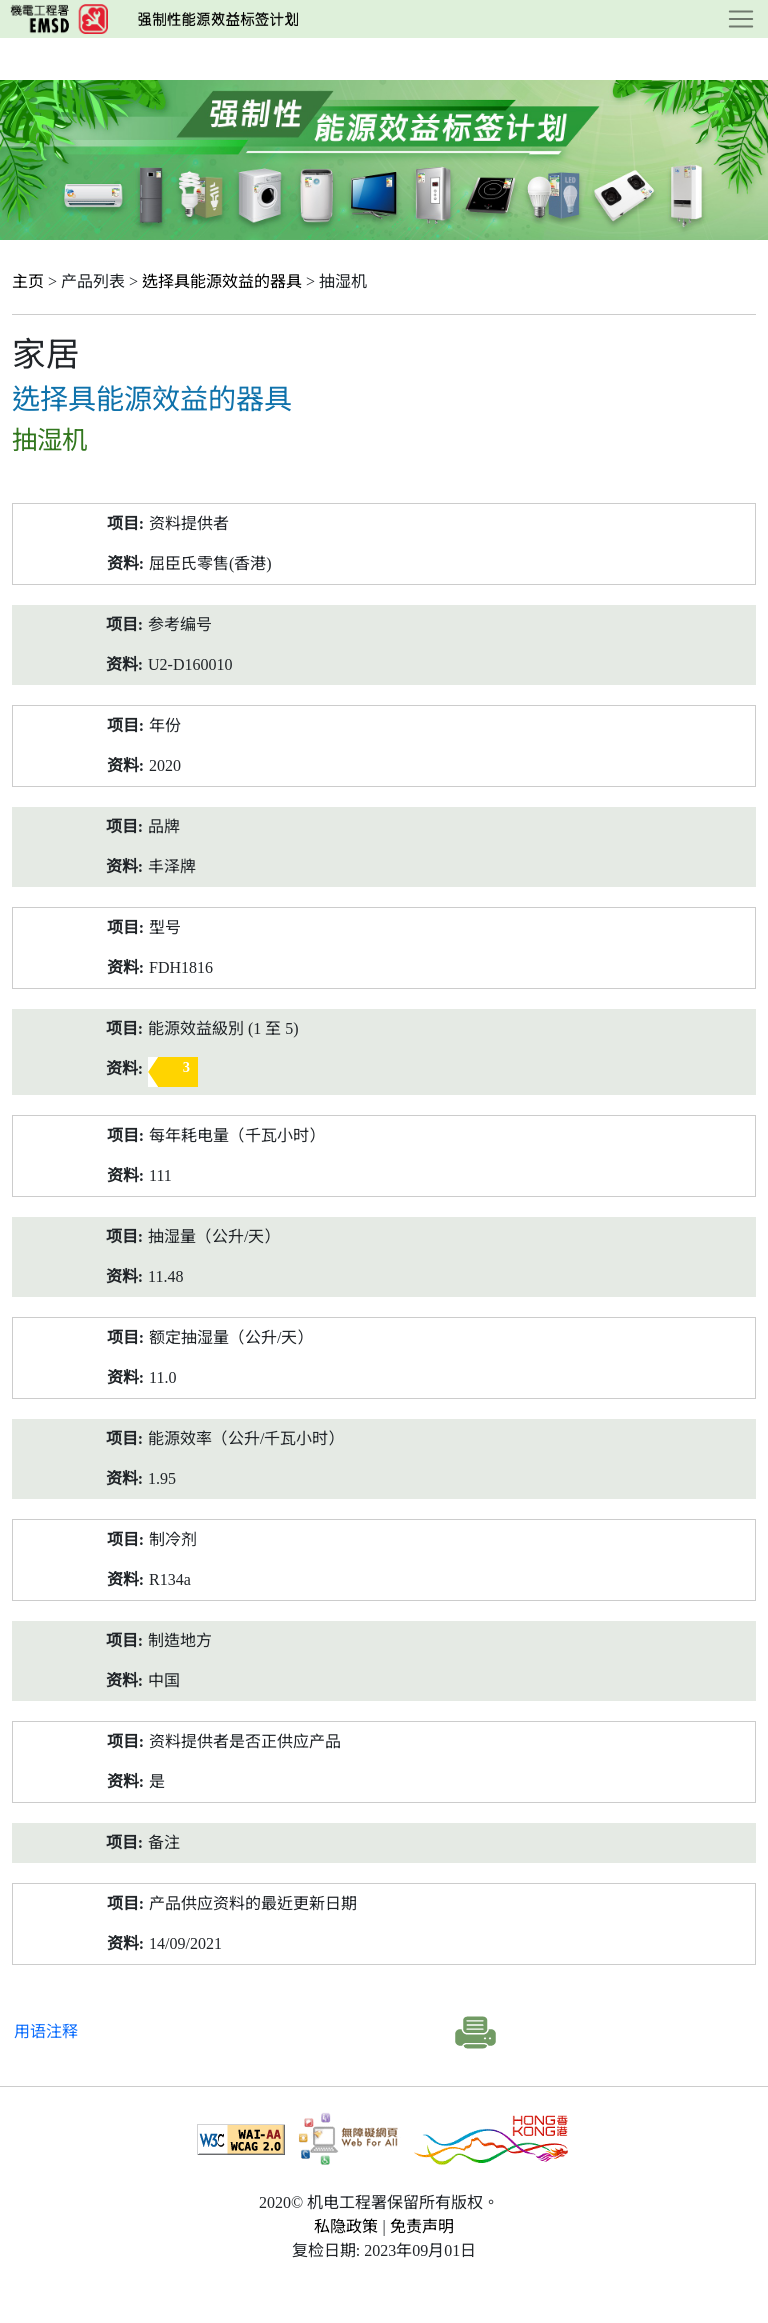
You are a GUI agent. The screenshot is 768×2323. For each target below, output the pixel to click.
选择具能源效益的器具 (222, 281)
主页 (28, 281)
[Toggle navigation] (741, 19)
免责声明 (422, 2226)
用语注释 (46, 2031)
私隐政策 (346, 2226)
